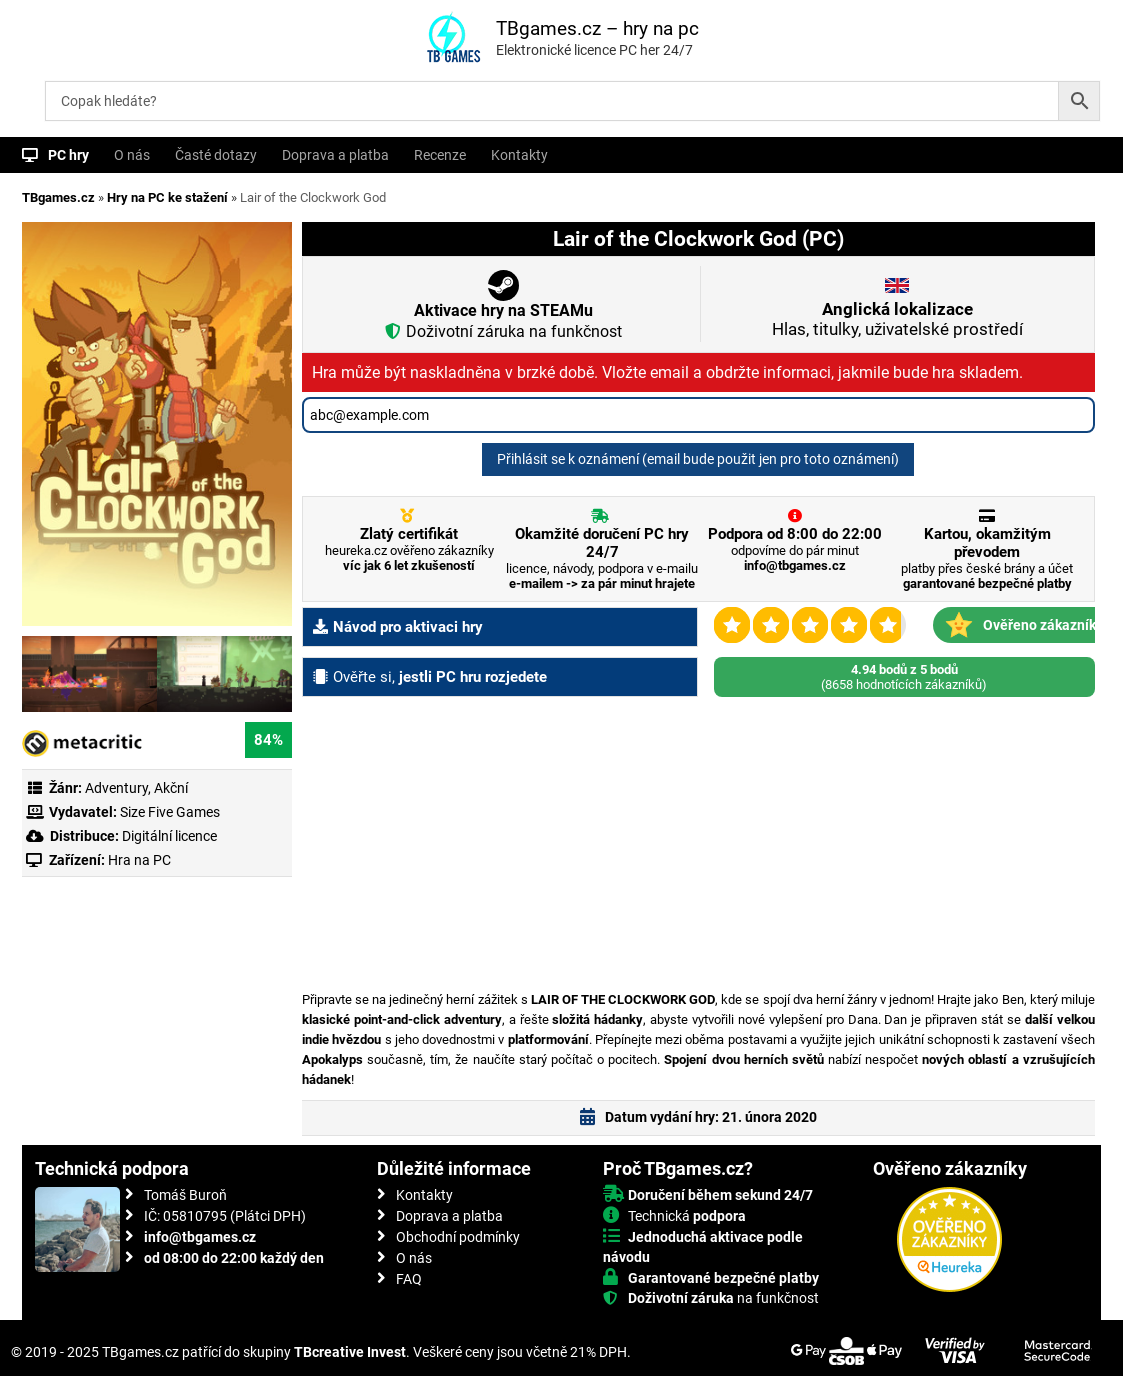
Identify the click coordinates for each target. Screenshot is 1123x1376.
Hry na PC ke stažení (167, 197)
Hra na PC (138, 860)
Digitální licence (168, 836)
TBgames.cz (58, 197)
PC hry (68, 155)
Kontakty (519, 155)
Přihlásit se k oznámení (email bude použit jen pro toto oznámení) (698, 459)
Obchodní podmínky (458, 1237)
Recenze (440, 155)
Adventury (116, 788)
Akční (171, 788)
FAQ (409, 1279)
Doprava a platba (335, 155)
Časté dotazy (216, 155)
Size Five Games (170, 812)
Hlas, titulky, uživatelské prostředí (897, 319)
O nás (132, 155)
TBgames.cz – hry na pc (597, 28)
